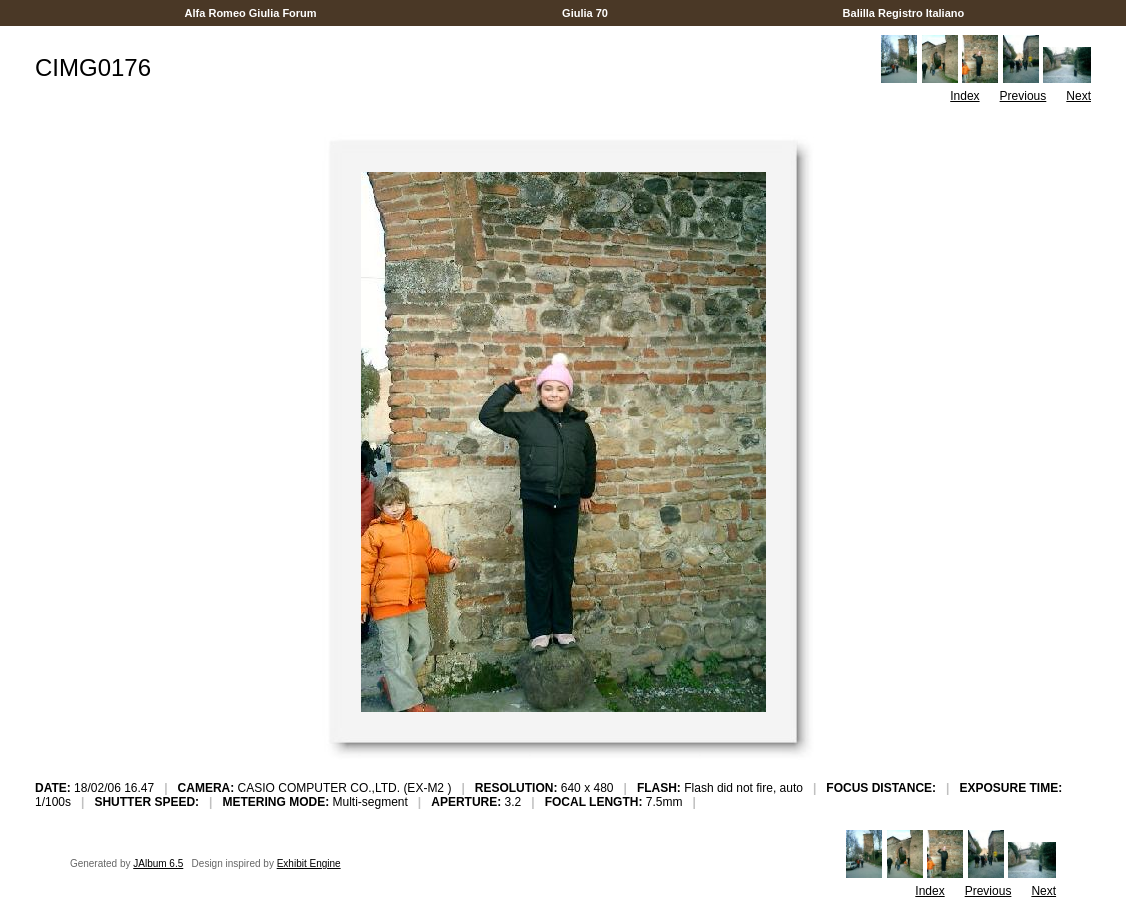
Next (1078, 96)
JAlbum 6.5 (158, 863)
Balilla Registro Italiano (903, 13)
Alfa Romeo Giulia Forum (251, 13)
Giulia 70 (585, 13)
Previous (1023, 96)
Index (964, 96)
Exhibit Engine (309, 863)
